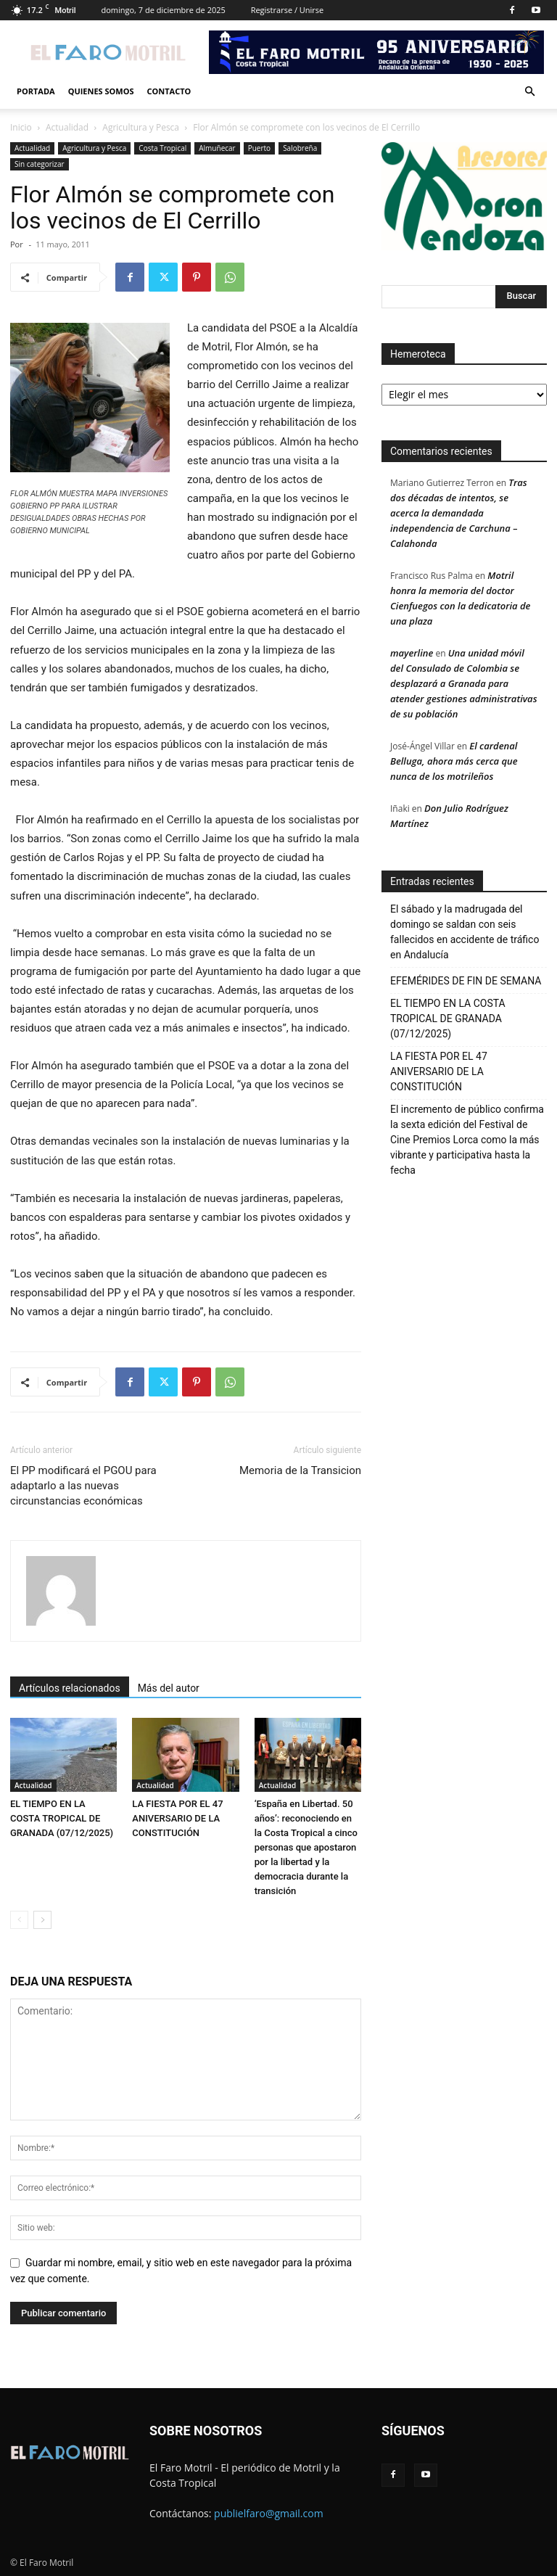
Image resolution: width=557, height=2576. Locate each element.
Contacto (169, 91)
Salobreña (300, 148)
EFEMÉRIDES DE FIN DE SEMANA (465, 981)
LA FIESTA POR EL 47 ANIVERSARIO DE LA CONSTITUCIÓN (177, 1818)
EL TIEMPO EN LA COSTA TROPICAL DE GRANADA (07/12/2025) (61, 1818)
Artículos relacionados (69, 1688)
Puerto (259, 148)
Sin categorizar (40, 164)
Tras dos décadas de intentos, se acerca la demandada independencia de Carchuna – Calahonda (458, 513)
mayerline (411, 652)
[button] (529, 92)
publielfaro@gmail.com (268, 2513)
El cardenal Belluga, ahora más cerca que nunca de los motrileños (454, 761)
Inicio (21, 127)
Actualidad (67, 127)
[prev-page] (19, 1920)
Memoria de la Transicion (300, 1470)
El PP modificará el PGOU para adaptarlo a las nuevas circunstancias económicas (83, 1485)
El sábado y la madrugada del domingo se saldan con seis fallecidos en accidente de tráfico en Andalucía (464, 931)
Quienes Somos (101, 91)
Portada (36, 91)
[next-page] (42, 1920)
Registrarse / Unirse (287, 9)
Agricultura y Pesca (140, 127)
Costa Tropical (162, 148)
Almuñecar (217, 148)
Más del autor (168, 1688)
